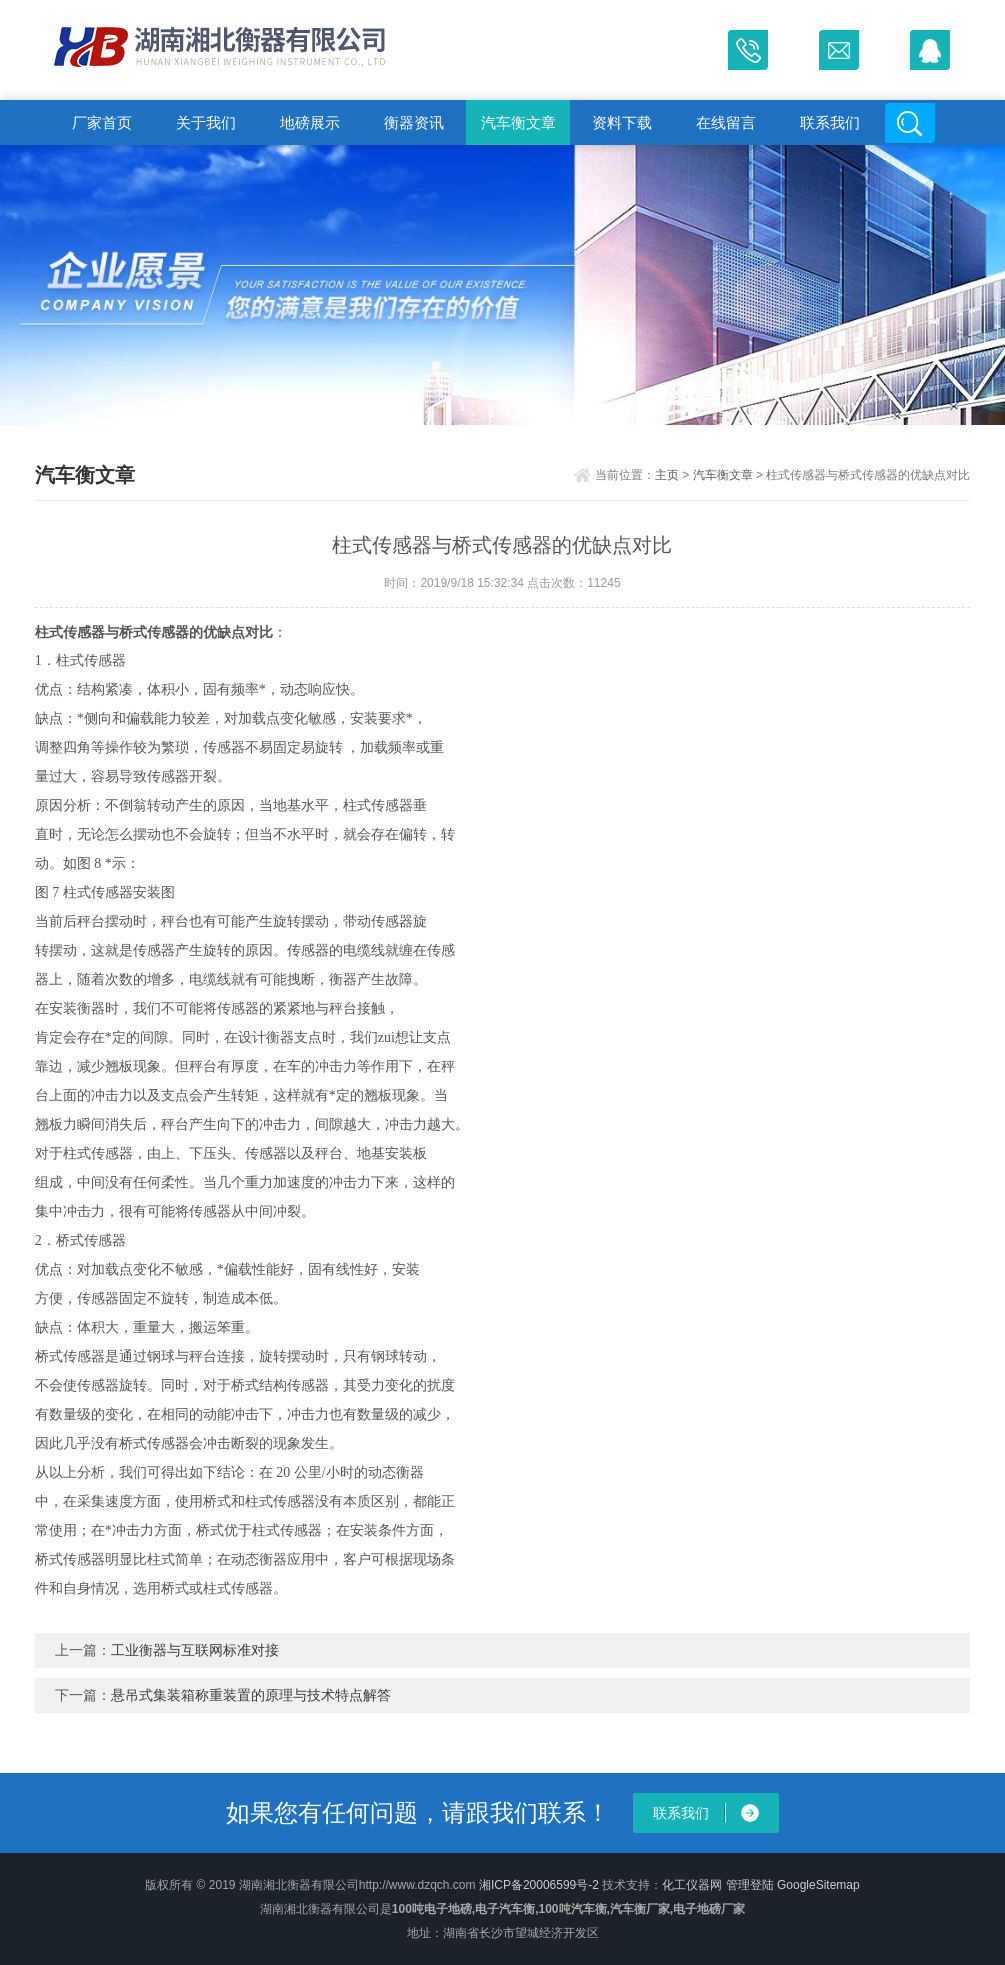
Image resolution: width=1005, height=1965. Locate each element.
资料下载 (622, 122)
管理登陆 (750, 1885)
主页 (667, 475)
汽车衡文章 (518, 122)
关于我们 (206, 122)
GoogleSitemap (818, 1885)
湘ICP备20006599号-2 (539, 1885)
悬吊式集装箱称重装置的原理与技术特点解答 (251, 1695)
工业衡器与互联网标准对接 (195, 1650)
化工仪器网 (692, 1885)
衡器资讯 (414, 122)
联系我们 (830, 122)
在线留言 (726, 122)
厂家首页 (102, 122)
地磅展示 (310, 122)
